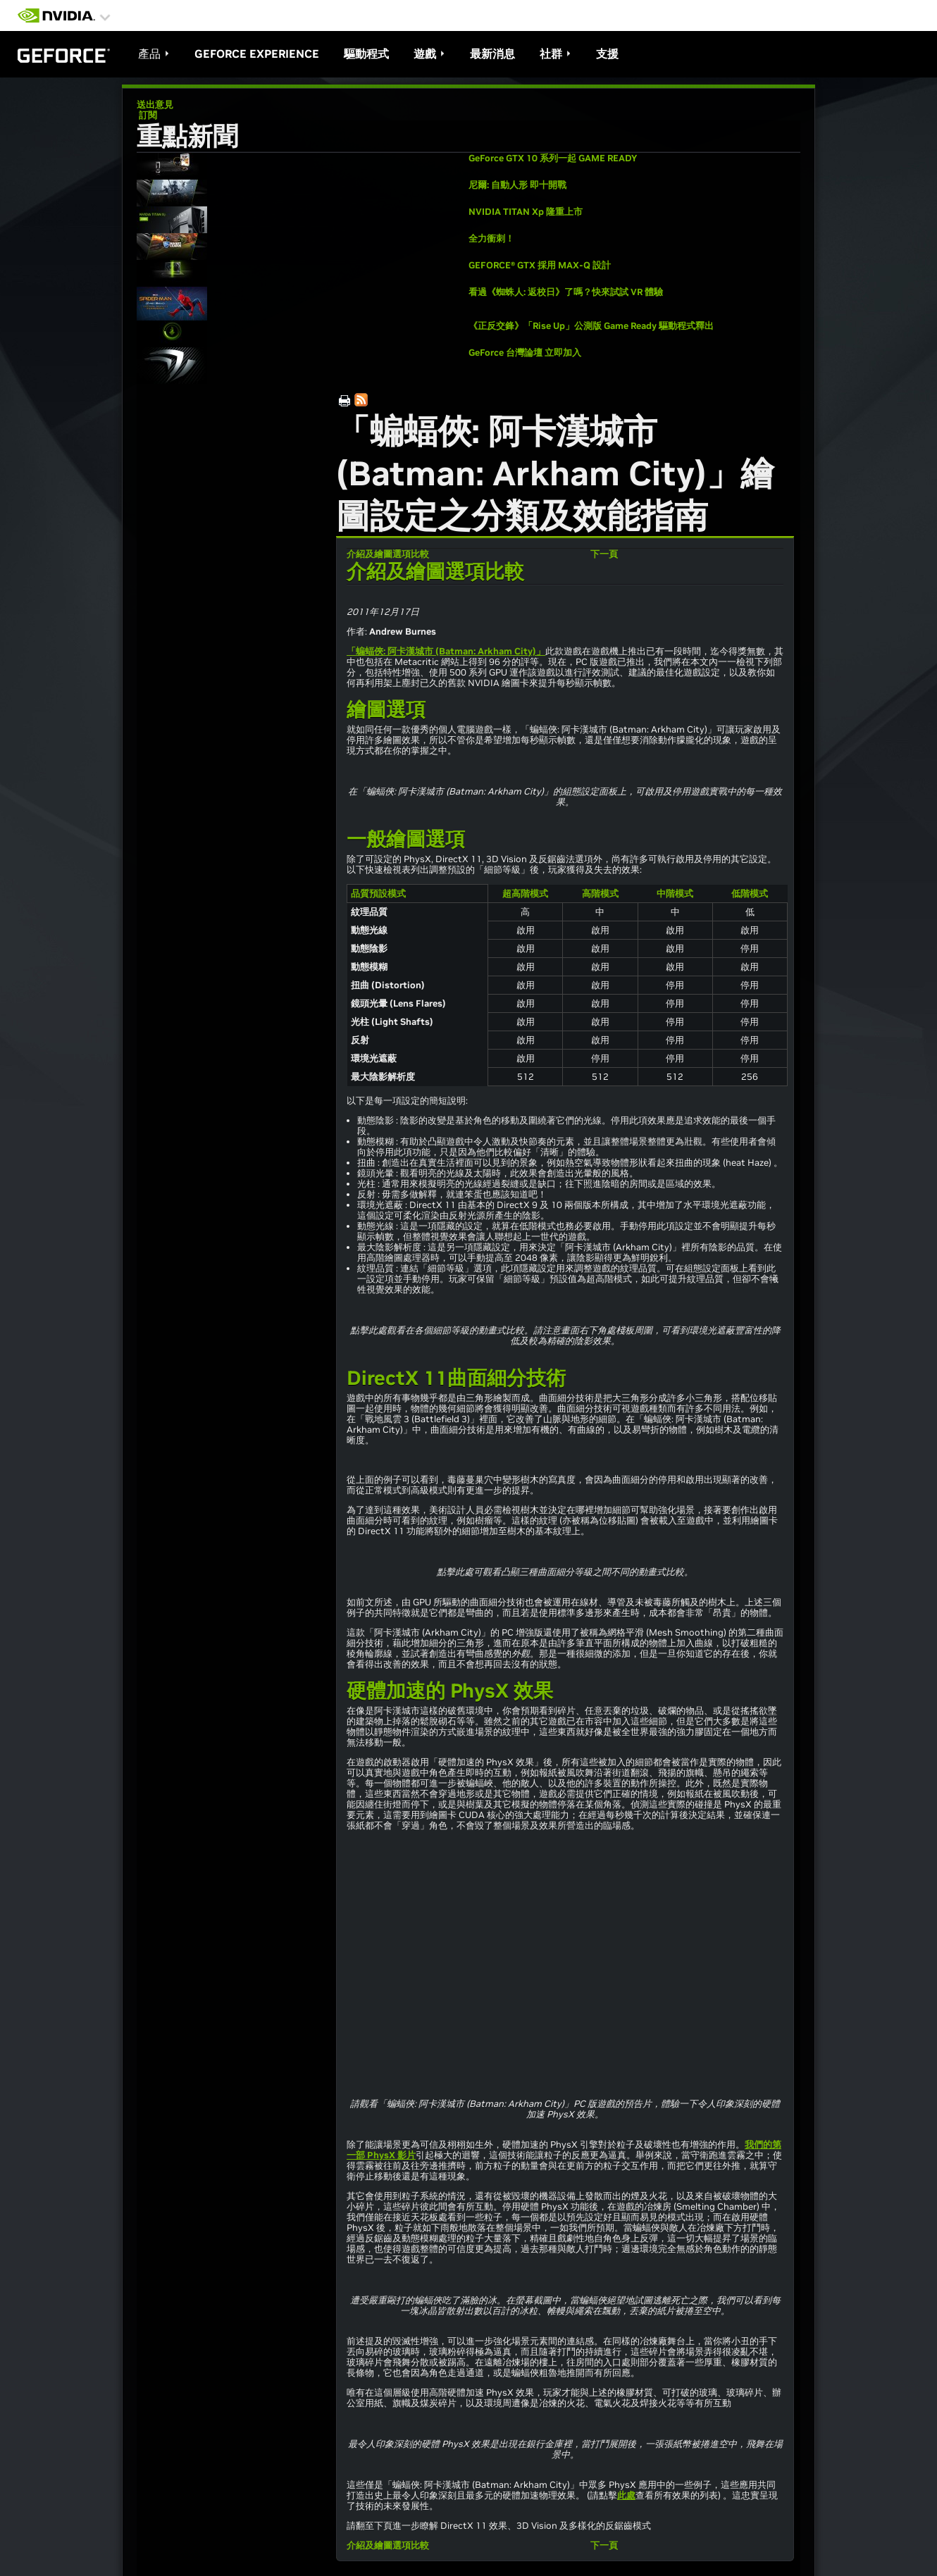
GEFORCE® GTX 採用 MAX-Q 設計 (539, 265)
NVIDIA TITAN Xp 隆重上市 (525, 212)
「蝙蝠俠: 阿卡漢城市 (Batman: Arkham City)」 (446, 651)
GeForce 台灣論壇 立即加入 (524, 353)
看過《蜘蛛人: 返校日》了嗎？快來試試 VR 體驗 (565, 292)
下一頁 (604, 554)
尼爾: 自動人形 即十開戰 (517, 185)
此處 (626, 2495)
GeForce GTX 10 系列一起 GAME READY (552, 158)
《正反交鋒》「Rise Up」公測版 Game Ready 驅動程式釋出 (591, 326)
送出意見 (155, 105)
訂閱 (147, 115)
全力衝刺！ (491, 238)
